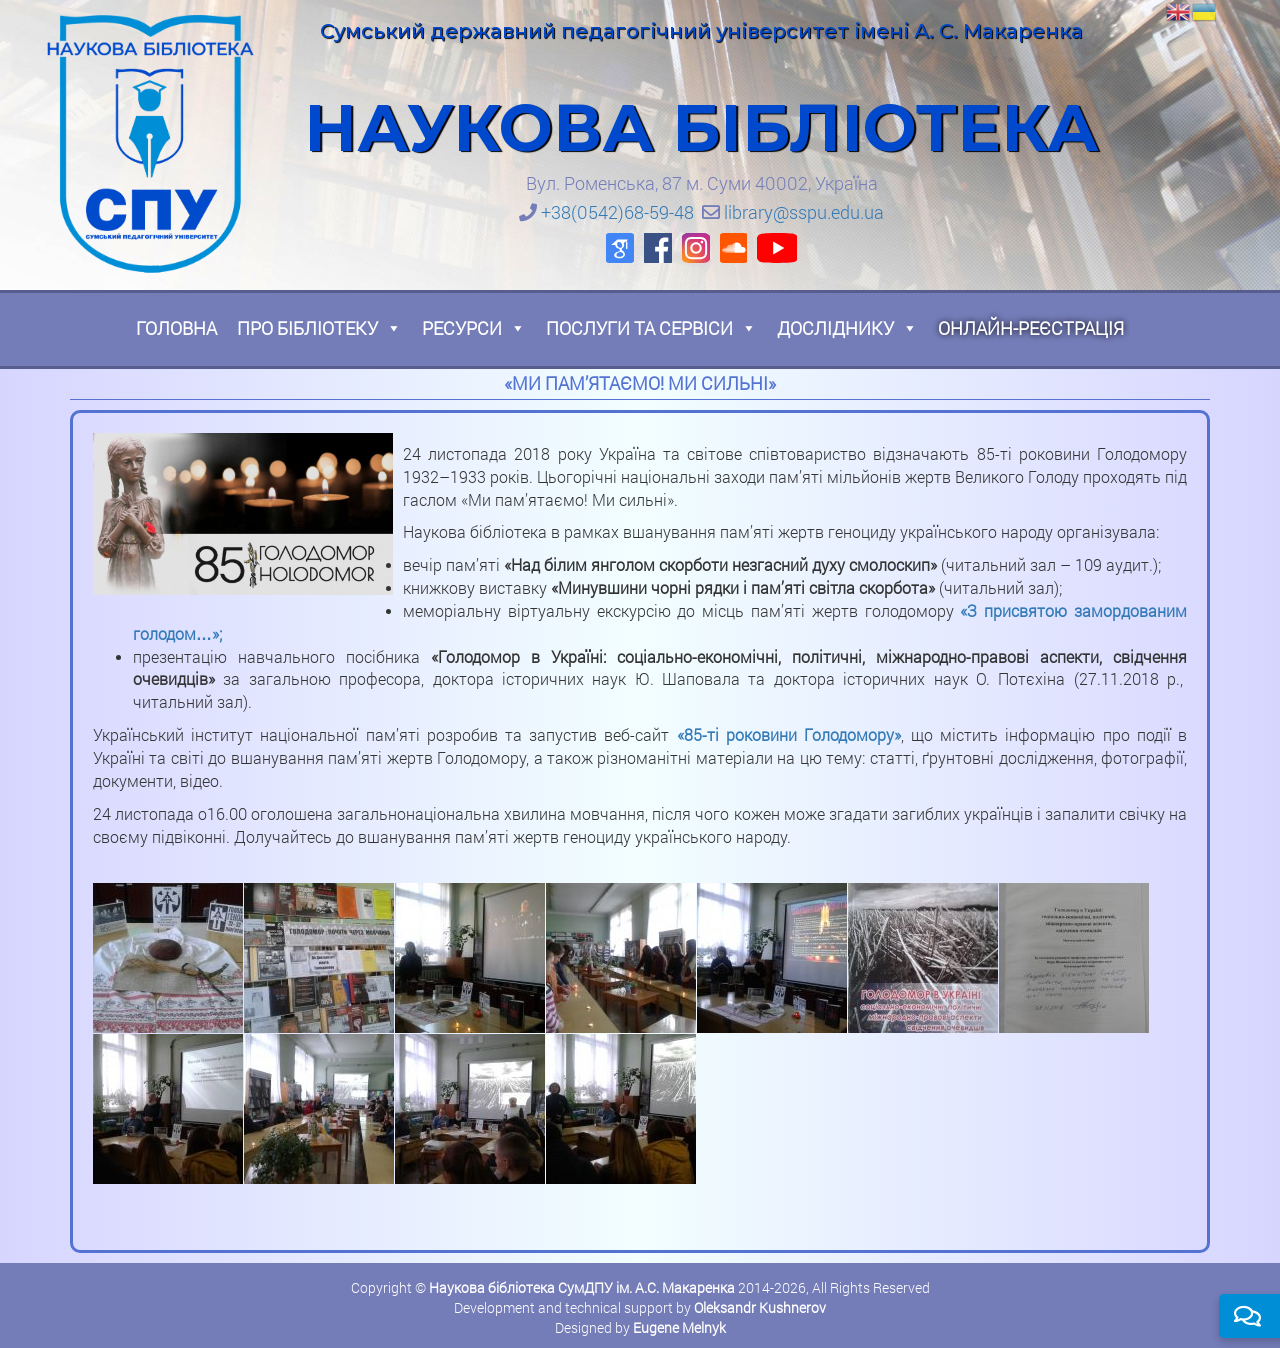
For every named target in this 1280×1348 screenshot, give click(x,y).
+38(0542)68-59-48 (617, 212)
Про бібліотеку (319, 328)
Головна (176, 328)
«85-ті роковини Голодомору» (789, 734)
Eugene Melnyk (679, 1327)
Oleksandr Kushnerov (760, 1307)
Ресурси (474, 328)
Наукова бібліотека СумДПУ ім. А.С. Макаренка (582, 1287)
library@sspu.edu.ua (804, 212)
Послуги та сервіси (651, 328)
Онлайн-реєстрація (1031, 328)
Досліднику (847, 328)
